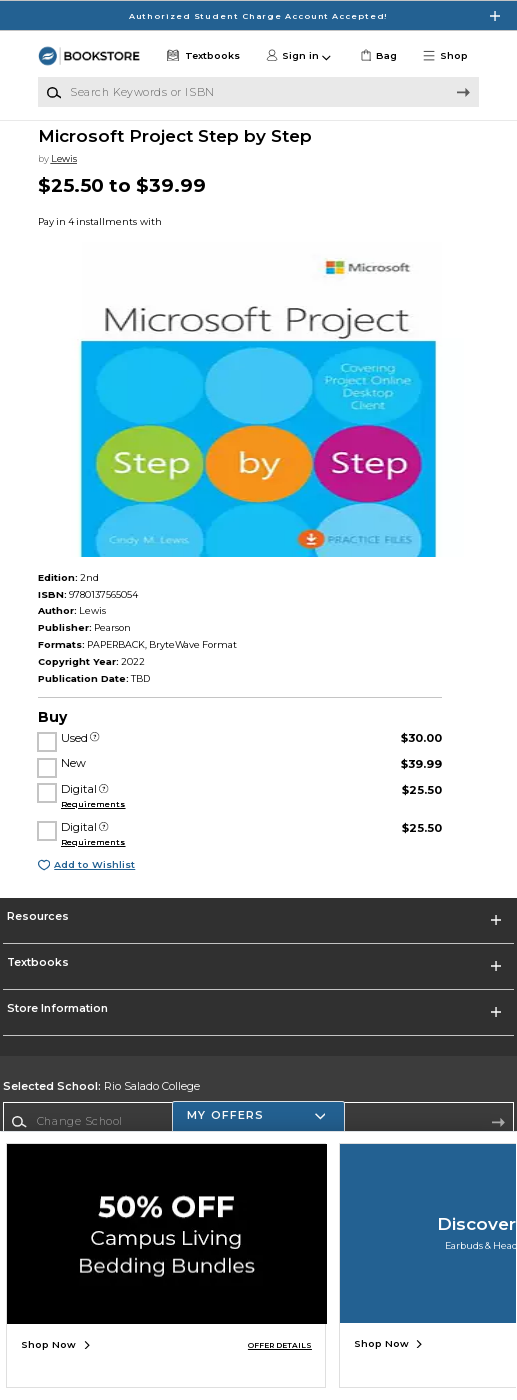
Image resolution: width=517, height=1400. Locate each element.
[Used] (94, 738)
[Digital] (103, 789)
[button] (450, 56)
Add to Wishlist (94, 864)
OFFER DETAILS (280, 1345)
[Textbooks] (202, 56)
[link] (377, 56)
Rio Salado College (101, 1086)
